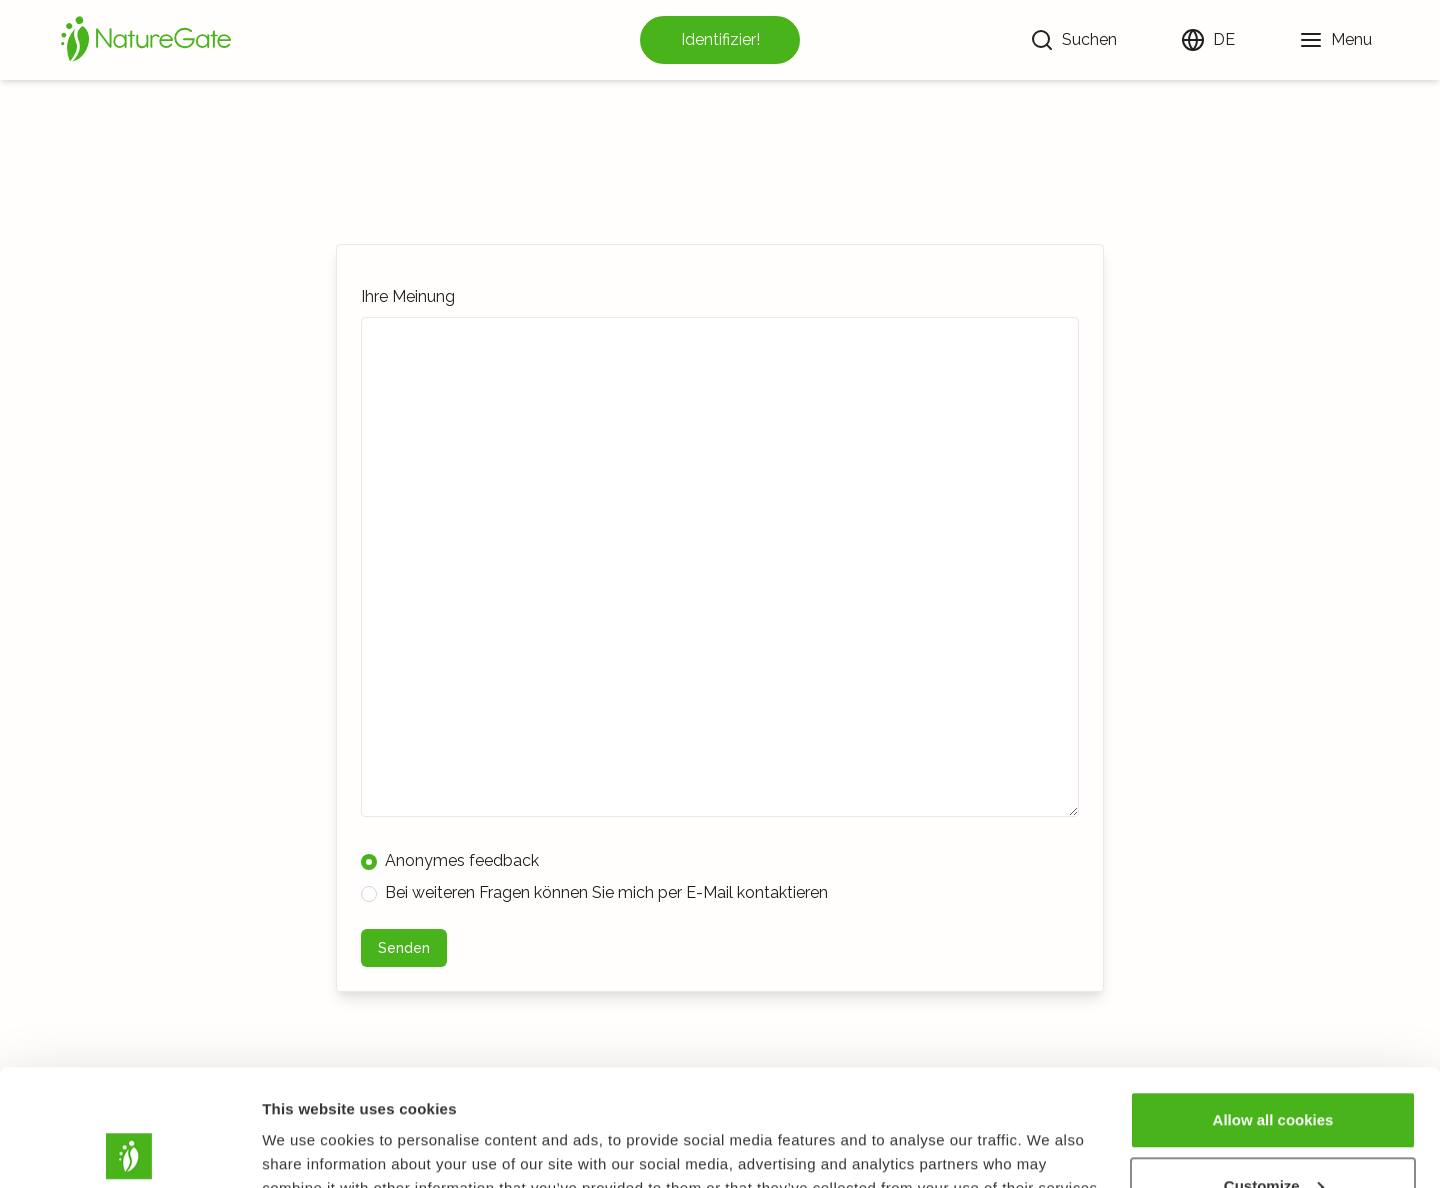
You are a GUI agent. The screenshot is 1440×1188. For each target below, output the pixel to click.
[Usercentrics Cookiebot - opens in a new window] (129, 1149)
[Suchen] (1073, 40)
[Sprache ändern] (1208, 40)
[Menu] (1335, 40)
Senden (404, 948)
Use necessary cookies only (1273, 1134)
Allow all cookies (1273, 1003)
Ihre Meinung (408, 296)
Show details (308, 1126)
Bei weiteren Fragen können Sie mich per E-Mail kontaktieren (594, 892)
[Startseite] (146, 40)
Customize (1274, 1069)
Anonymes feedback (450, 860)
